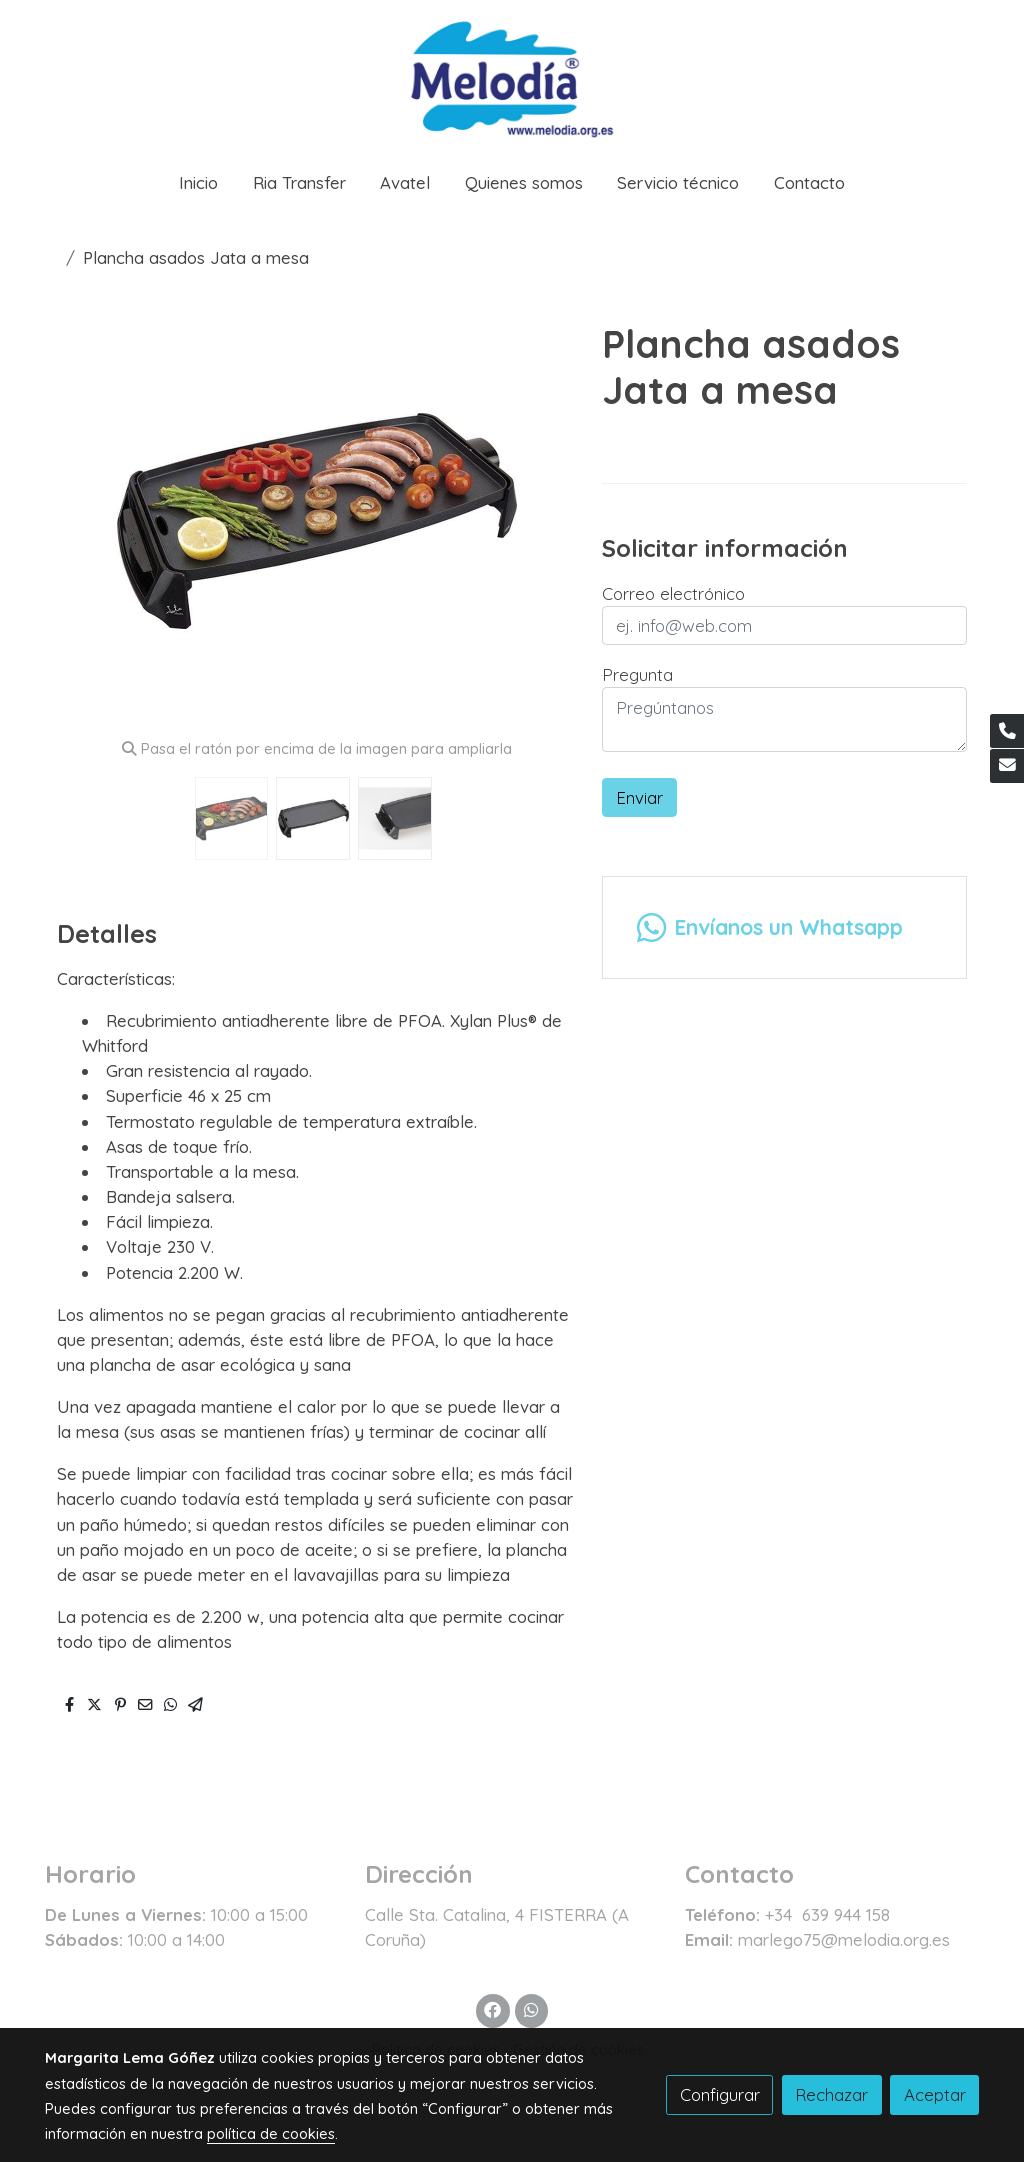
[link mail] (1007, 766)
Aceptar (935, 2094)
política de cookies (271, 2133)
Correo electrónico (673, 593)
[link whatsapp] (531, 2008)
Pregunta (637, 674)
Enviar (639, 797)
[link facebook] (493, 2008)
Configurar (720, 2094)
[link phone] (1007, 731)
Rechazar (831, 2094)
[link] (512, 76)
